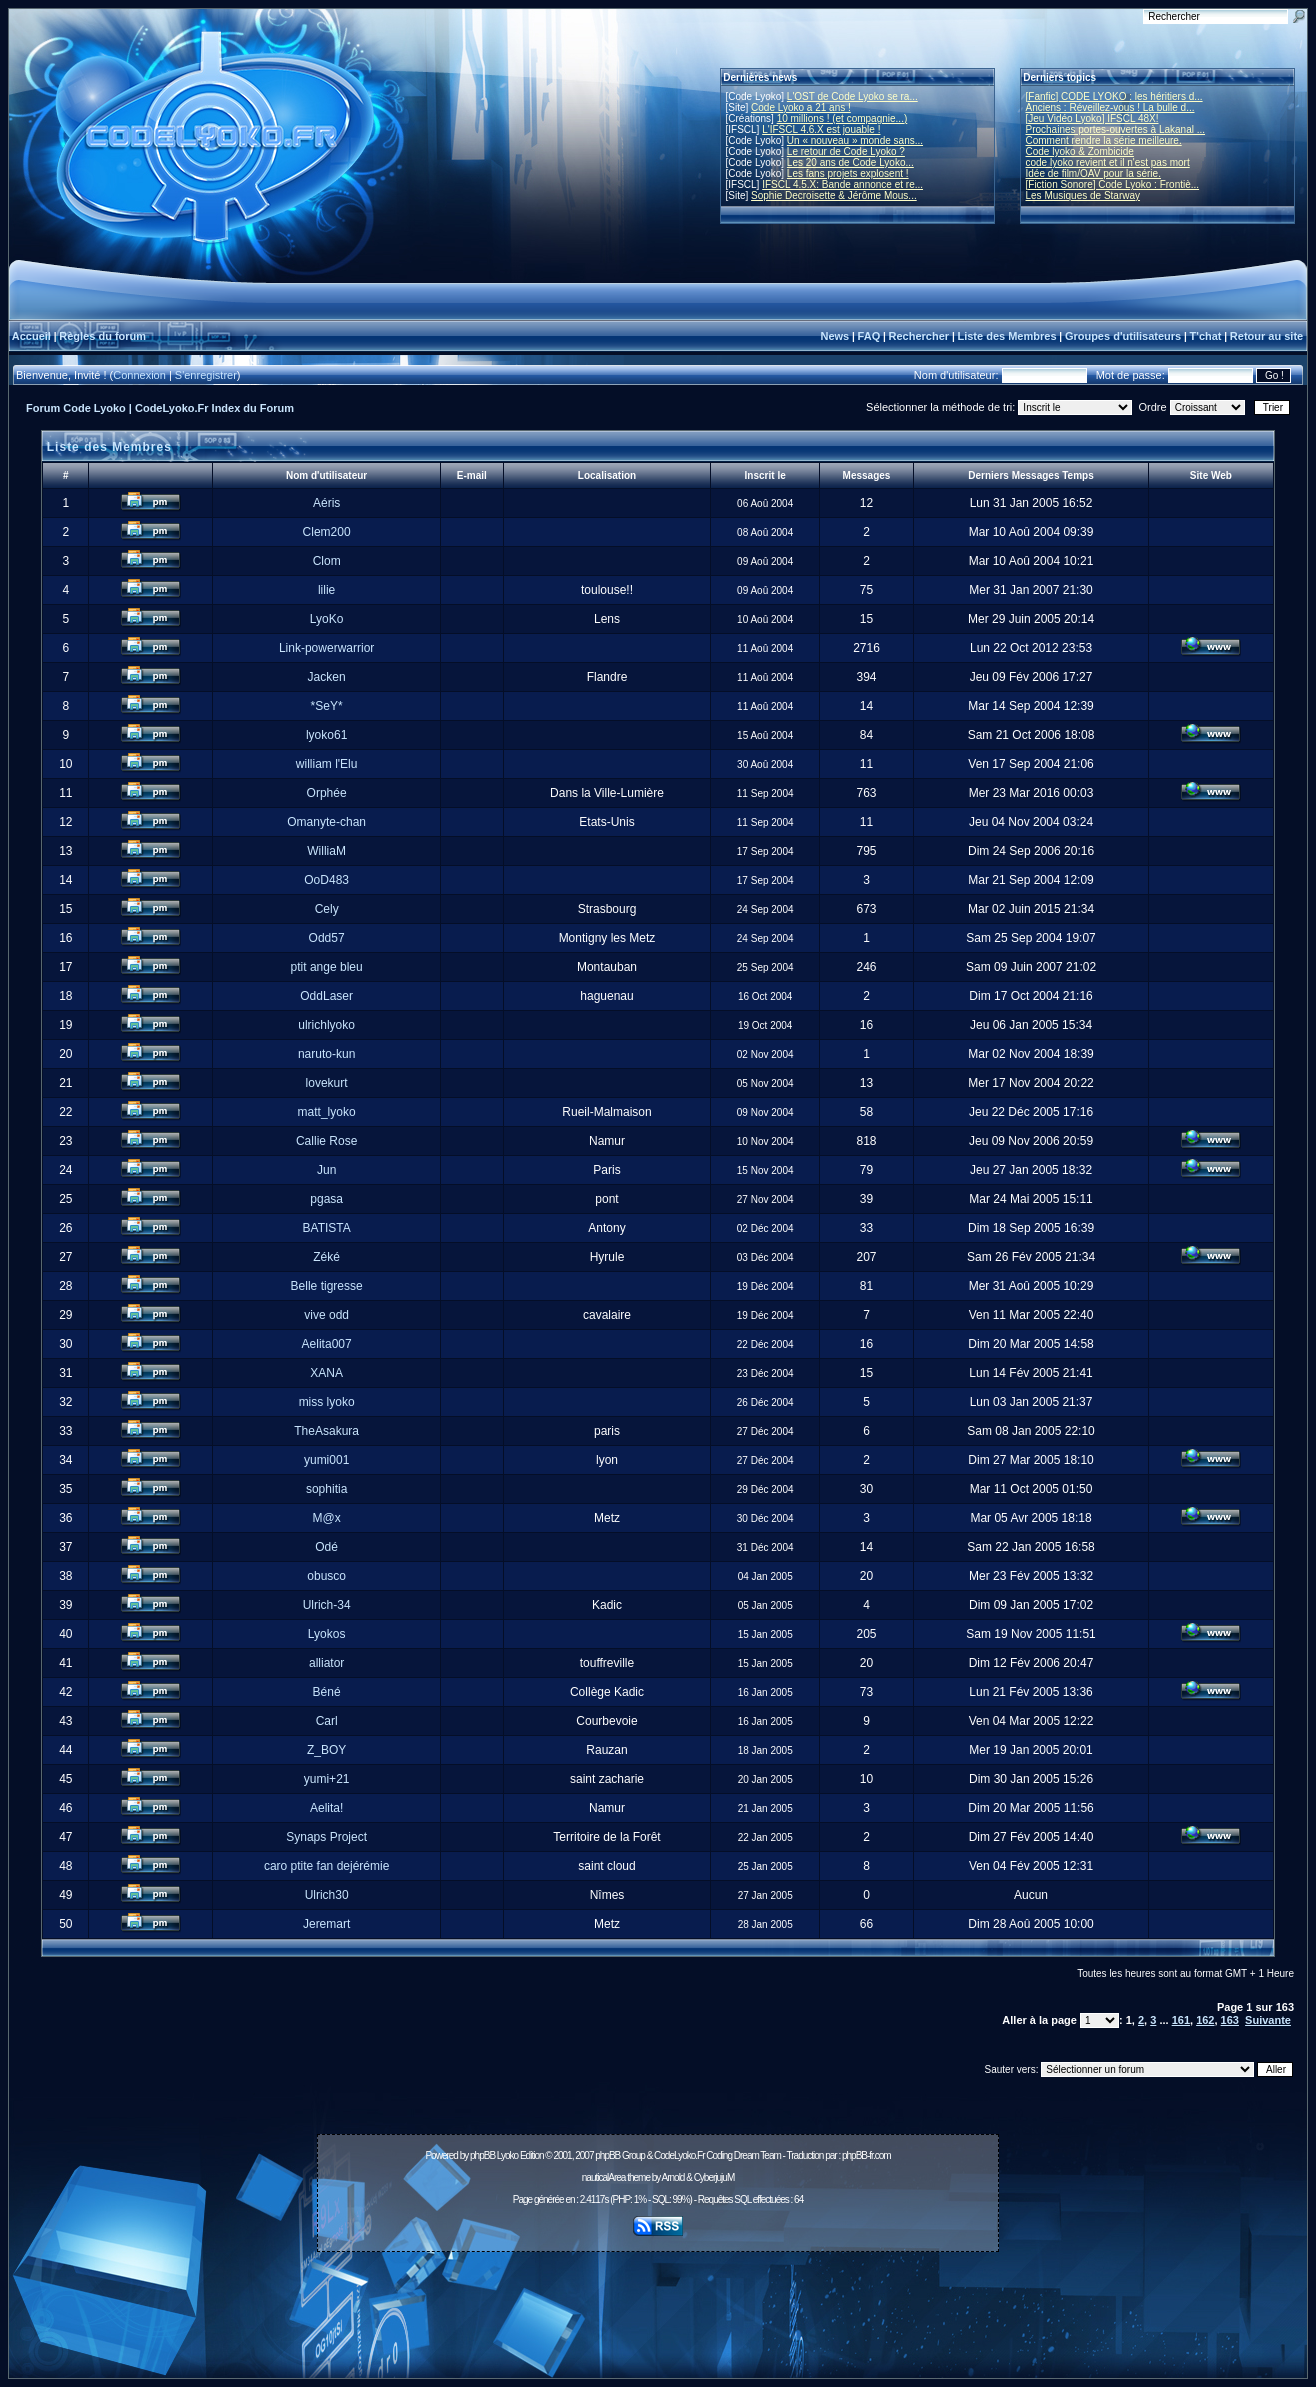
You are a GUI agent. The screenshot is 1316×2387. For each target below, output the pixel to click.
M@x (327, 1518)
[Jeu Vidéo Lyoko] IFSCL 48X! (1092, 118)
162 (1205, 2020)
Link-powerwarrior (326, 648)
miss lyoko (327, 1402)
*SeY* (327, 706)
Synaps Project (326, 1837)
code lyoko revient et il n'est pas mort (1108, 162)
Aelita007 (327, 1344)
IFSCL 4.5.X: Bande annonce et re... (842, 184)
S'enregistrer (206, 375)
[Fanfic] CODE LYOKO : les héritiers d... (1114, 96)
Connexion (139, 375)
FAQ (869, 336)
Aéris (326, 503)
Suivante (1268, 2020)
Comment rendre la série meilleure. (1104, 140)
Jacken (327, 677)
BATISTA (327, 1228)
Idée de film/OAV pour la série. (1093, 173)
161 (1181, 2020)
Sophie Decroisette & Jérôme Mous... (834, 195)
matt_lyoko (327, 1112)
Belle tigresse (327, 1286)
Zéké (326, 1257)
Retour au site (1266, 336)
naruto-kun (326, 1054)
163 (1230, 2020)
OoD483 (326, 880)
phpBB (482, 2155)
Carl (327, 1721)
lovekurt (327, 1083)
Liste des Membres (1006, 336)
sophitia (326, 1489)
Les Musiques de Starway (1083, 195)
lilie (326, 590)
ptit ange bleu (327, 967)
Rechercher (919, 336)
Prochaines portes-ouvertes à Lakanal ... (1116, 129)
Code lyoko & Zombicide (1080, 151)
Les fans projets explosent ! (848, 173)
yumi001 (326, 1460)
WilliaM (326, 851)
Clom (327, 561)
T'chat (1206, 336)
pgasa (326, 1199)
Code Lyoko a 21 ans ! (801, 107)
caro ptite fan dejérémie (326, 1866)
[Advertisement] (658, 2304)
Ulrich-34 (327, 1605)
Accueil (31, 336)
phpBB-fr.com (866, 2155)
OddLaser (326, 996)
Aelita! (326, 1808)
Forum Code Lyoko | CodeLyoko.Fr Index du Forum (160, 408)
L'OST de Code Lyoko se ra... (852, 96)
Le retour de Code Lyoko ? (846, 151)
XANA (326, 1373)
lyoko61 (326, 735)
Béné (327, 1692)
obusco (326, 1576)
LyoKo (327, 619)
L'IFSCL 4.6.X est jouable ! (821, 129)
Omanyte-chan (326, 822)
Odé (326, 1547)
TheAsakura (326, 1431)
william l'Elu (327, 764)
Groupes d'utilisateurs (1123, 336)
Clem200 (327, 532)
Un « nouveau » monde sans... (855, 140)
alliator (326, 1663)
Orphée (327, 793)
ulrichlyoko (326, 1025)
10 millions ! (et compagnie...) (842, 118)
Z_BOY (326, 1750)
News (834, 336)
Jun (326, 1170)
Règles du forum (102, 336)
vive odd (326, 1315)
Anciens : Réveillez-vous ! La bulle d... (1110, 107)
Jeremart (326, 1924)
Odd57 (327, 938)
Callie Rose (326, 1141)
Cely (327, 909)
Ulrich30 (327, 1895)
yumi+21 (327, 1779)
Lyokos (327, 1634)
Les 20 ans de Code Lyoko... (850, 162)
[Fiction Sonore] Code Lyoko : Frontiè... (1113, 184)
